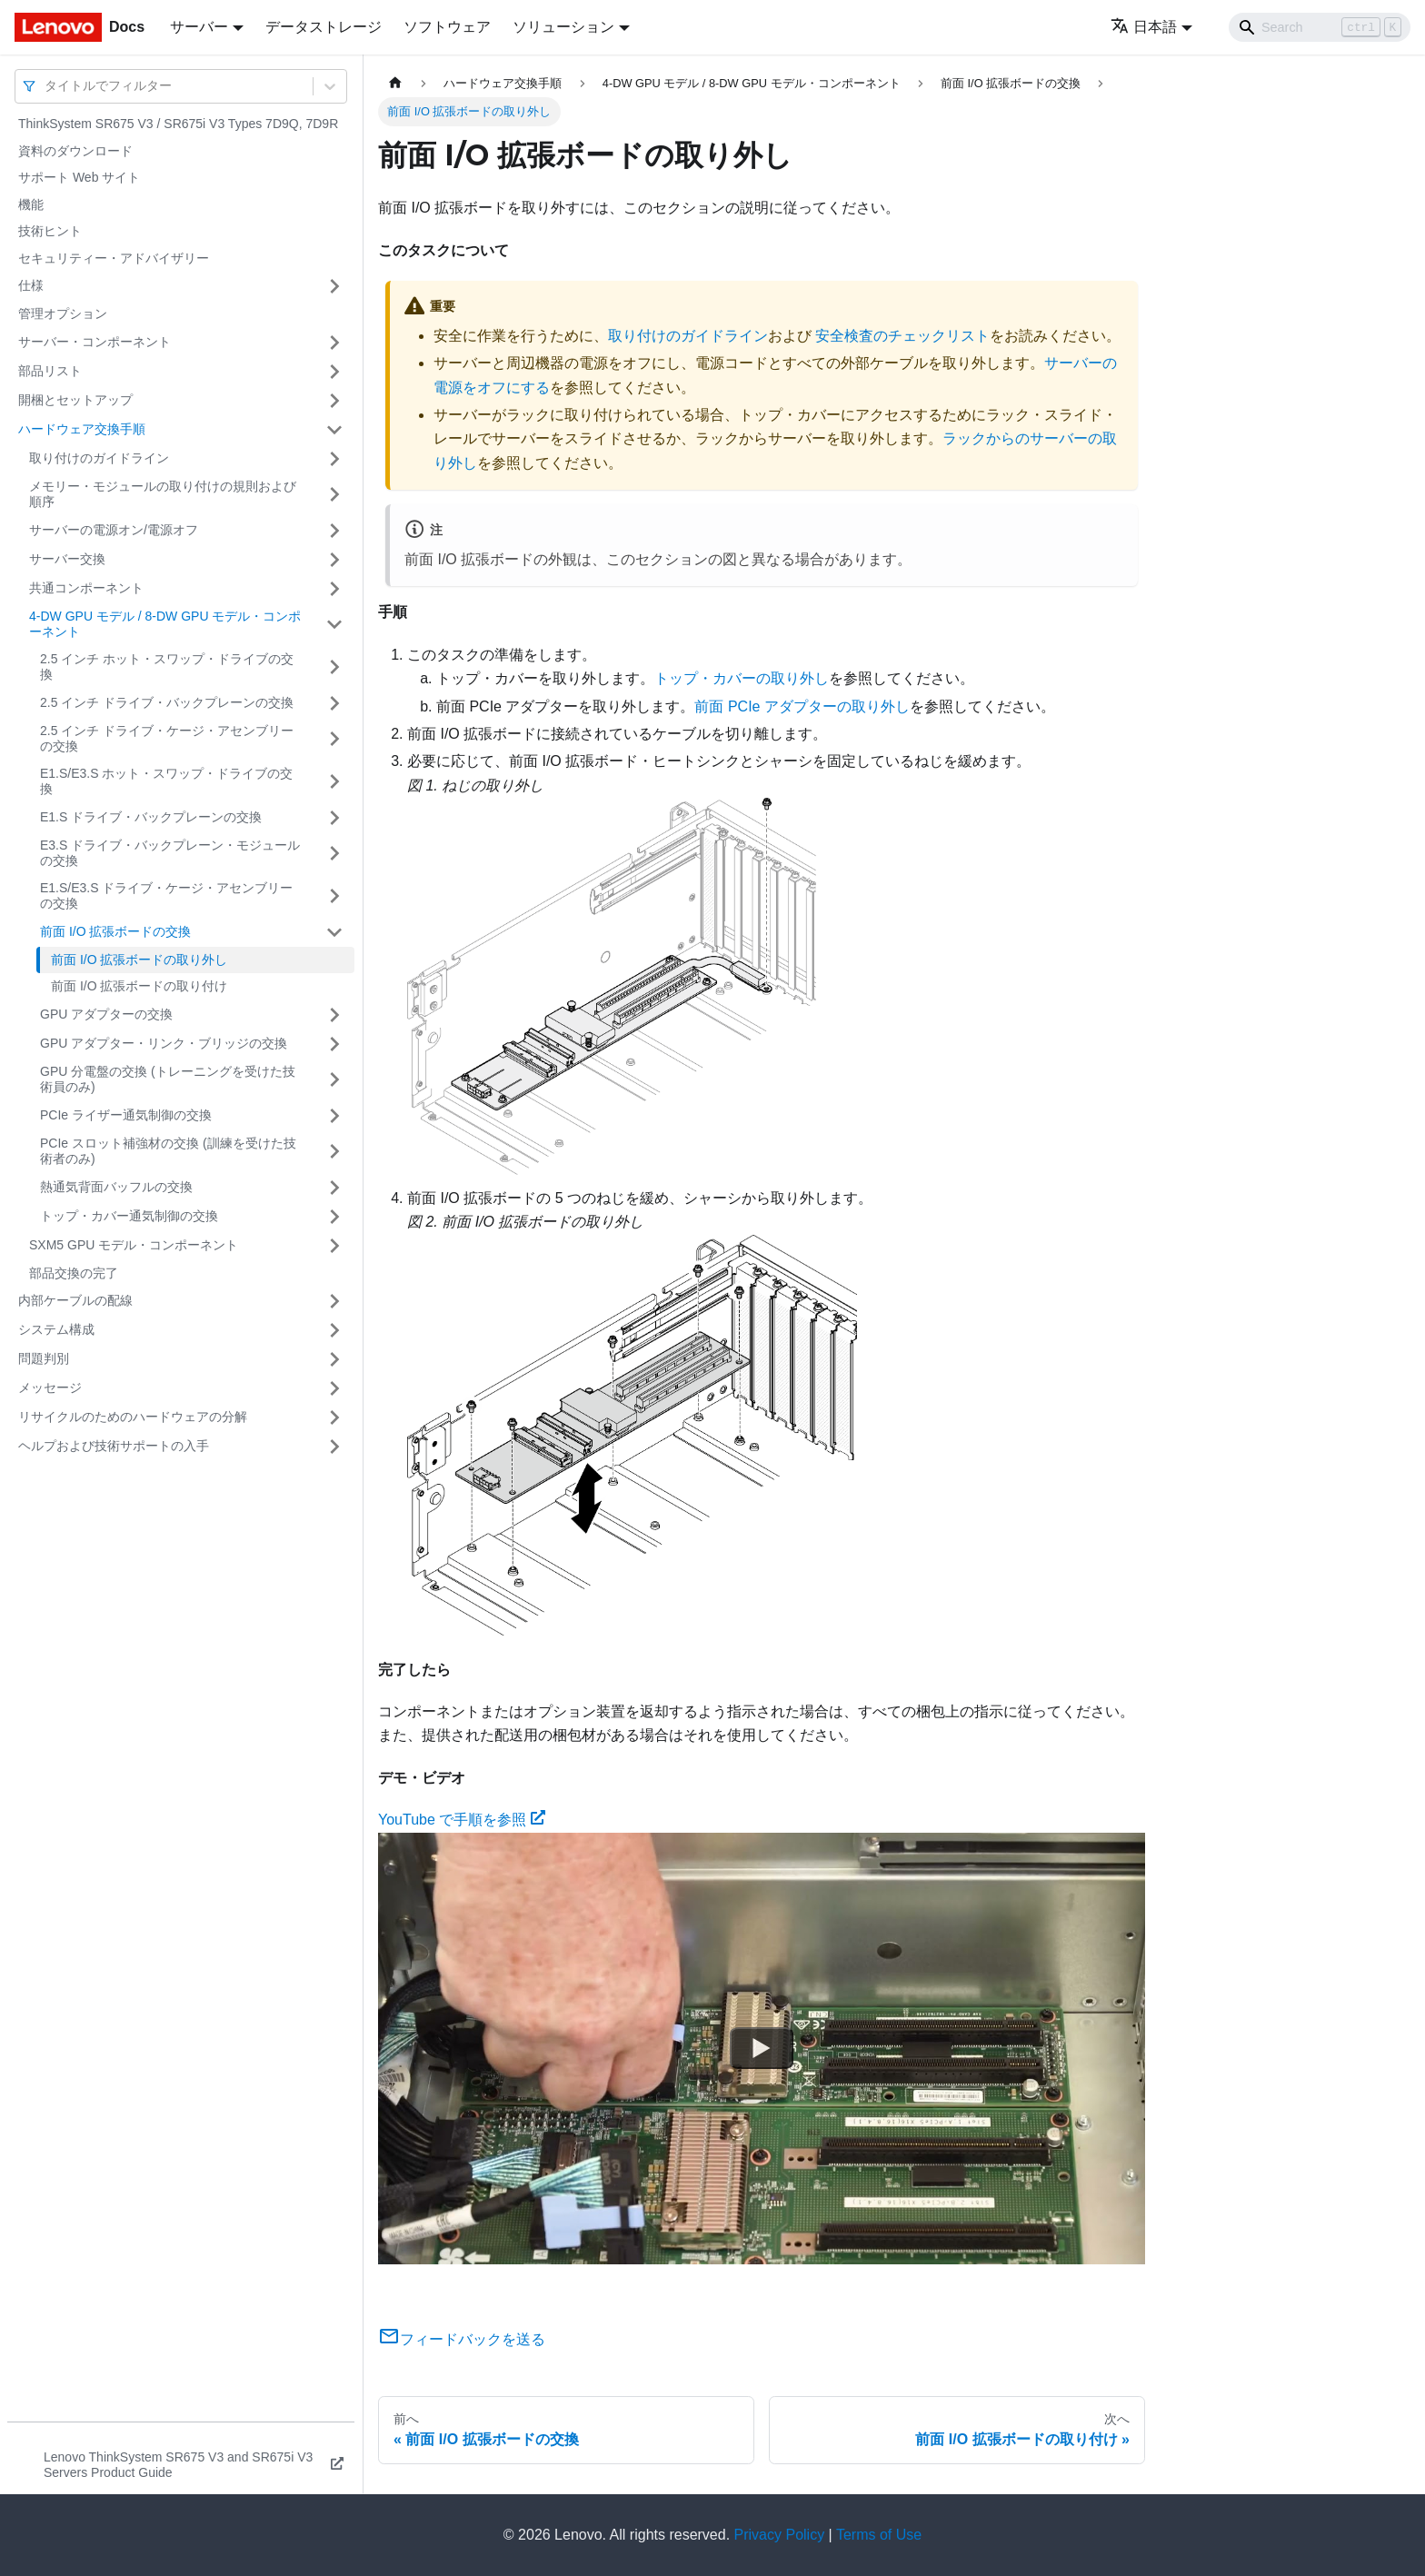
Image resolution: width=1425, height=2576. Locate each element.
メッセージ (50, 1387)
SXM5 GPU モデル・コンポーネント (133, 1245)
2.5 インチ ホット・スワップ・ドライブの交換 (167, 666)
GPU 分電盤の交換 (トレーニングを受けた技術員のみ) (167, 1079)
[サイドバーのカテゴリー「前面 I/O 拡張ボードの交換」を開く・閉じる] (334, 932)
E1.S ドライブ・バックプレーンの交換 (151, 817)
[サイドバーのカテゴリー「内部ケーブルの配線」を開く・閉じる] (334, 1301)
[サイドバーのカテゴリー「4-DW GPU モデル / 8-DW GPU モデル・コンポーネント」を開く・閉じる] (334, 624)
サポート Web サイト (79, 177)
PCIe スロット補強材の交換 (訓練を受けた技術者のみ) (168, 1151)
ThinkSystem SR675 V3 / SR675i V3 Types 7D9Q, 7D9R (178, 123)
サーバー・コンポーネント (94, 341)
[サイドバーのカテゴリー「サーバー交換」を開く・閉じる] (334, 559)
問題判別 (43, 1358)
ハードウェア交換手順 (81, 429)
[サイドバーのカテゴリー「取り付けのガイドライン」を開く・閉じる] (334, 458)
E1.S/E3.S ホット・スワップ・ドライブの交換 (166, 781)
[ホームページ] (395, 83)
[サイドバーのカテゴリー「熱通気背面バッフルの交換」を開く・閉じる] (334, 1187)
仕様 (31, 285)
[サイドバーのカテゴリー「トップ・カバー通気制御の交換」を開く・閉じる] (334, 1216)
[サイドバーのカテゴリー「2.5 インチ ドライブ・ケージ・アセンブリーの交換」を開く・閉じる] (334, 739)
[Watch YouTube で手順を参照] (761, 2048)
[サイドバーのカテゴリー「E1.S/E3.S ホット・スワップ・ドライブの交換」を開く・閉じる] (334, 782)
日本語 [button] (1144, 27)
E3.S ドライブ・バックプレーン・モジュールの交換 (170, 853)
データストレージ (323, 27)
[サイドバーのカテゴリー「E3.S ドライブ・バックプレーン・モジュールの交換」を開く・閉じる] (334, 853)
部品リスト (50, 370)
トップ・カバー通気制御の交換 (129, 1215)
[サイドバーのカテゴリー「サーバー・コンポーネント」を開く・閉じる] (334, 342)
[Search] (1319, 27)
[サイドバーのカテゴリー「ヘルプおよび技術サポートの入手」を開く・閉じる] (334, 1446)
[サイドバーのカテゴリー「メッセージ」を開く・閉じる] (334, 1388)
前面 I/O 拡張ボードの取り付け (139, 986)
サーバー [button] (199, 27)
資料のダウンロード (75, 151)
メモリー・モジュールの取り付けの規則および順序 (162, 494)
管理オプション (62, 313)
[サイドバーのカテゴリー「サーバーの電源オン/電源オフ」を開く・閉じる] (334, 530)
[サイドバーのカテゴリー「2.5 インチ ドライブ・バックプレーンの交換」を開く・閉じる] (334, 703)
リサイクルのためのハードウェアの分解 (132, 1416)
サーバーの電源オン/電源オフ (113, 529)
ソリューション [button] (563, 27)
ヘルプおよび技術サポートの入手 (113, 1445)
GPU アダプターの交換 (106, 1014)
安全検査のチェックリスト (902, 335)
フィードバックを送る (461, 2339)
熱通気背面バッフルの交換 (116, 1186)
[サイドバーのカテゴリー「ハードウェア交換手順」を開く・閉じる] (334, 429)
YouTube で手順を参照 (461, 1819)
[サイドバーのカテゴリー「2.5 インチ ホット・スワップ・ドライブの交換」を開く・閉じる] (334, 667)
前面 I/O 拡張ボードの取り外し (139, 959)
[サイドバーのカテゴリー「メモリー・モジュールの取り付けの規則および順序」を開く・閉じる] (334, 494)
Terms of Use (879, 2534)
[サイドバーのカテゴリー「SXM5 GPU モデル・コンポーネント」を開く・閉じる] (334, 1245)
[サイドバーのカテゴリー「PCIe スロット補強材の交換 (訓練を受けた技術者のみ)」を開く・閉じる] (334, 1151)
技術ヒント (50, 231)
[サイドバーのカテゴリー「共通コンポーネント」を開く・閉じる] (334, 588)
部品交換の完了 (73, 1273)
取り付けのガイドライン (99, 458)
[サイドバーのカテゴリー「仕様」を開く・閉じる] (334, 286)
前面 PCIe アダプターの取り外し (801, 706)
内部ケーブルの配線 (75, 1300)
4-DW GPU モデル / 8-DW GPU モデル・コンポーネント (165, 624)
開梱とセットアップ (75, 400)
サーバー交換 (67, 559)
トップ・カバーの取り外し (741, 678)
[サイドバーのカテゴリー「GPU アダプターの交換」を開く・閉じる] (334, 1014)
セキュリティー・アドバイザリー (113, 258)
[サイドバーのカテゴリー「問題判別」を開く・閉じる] (334, 1359)
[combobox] (46, 85)
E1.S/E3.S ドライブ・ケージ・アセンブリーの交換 (166, 895)
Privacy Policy (779, 2534)
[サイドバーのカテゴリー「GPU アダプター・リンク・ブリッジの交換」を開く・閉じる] (334, 1044)
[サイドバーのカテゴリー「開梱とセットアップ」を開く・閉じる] (334, 400)
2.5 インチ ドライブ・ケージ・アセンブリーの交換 (167, 738)
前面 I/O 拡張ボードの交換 (115, 931)
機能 (31, 204)
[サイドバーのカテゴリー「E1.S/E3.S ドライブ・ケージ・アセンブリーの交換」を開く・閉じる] (334, 896)
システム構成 (56, 1329)
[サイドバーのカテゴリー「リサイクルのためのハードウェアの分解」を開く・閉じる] (334, 1417)
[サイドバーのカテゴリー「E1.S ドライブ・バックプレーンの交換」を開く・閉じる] (334, 817)
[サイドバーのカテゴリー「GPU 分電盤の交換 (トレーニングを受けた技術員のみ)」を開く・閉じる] (334, 1080)
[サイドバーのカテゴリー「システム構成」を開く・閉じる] (334, 1330)
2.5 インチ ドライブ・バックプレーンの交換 (167, 702)
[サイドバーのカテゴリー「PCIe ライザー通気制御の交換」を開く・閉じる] (334, 1115)
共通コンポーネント (86, 588)
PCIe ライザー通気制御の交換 (126, 1115)
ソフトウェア (447, 27)
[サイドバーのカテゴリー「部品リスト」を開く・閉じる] (334, 371)
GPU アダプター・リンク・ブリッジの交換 (163, 1043)
